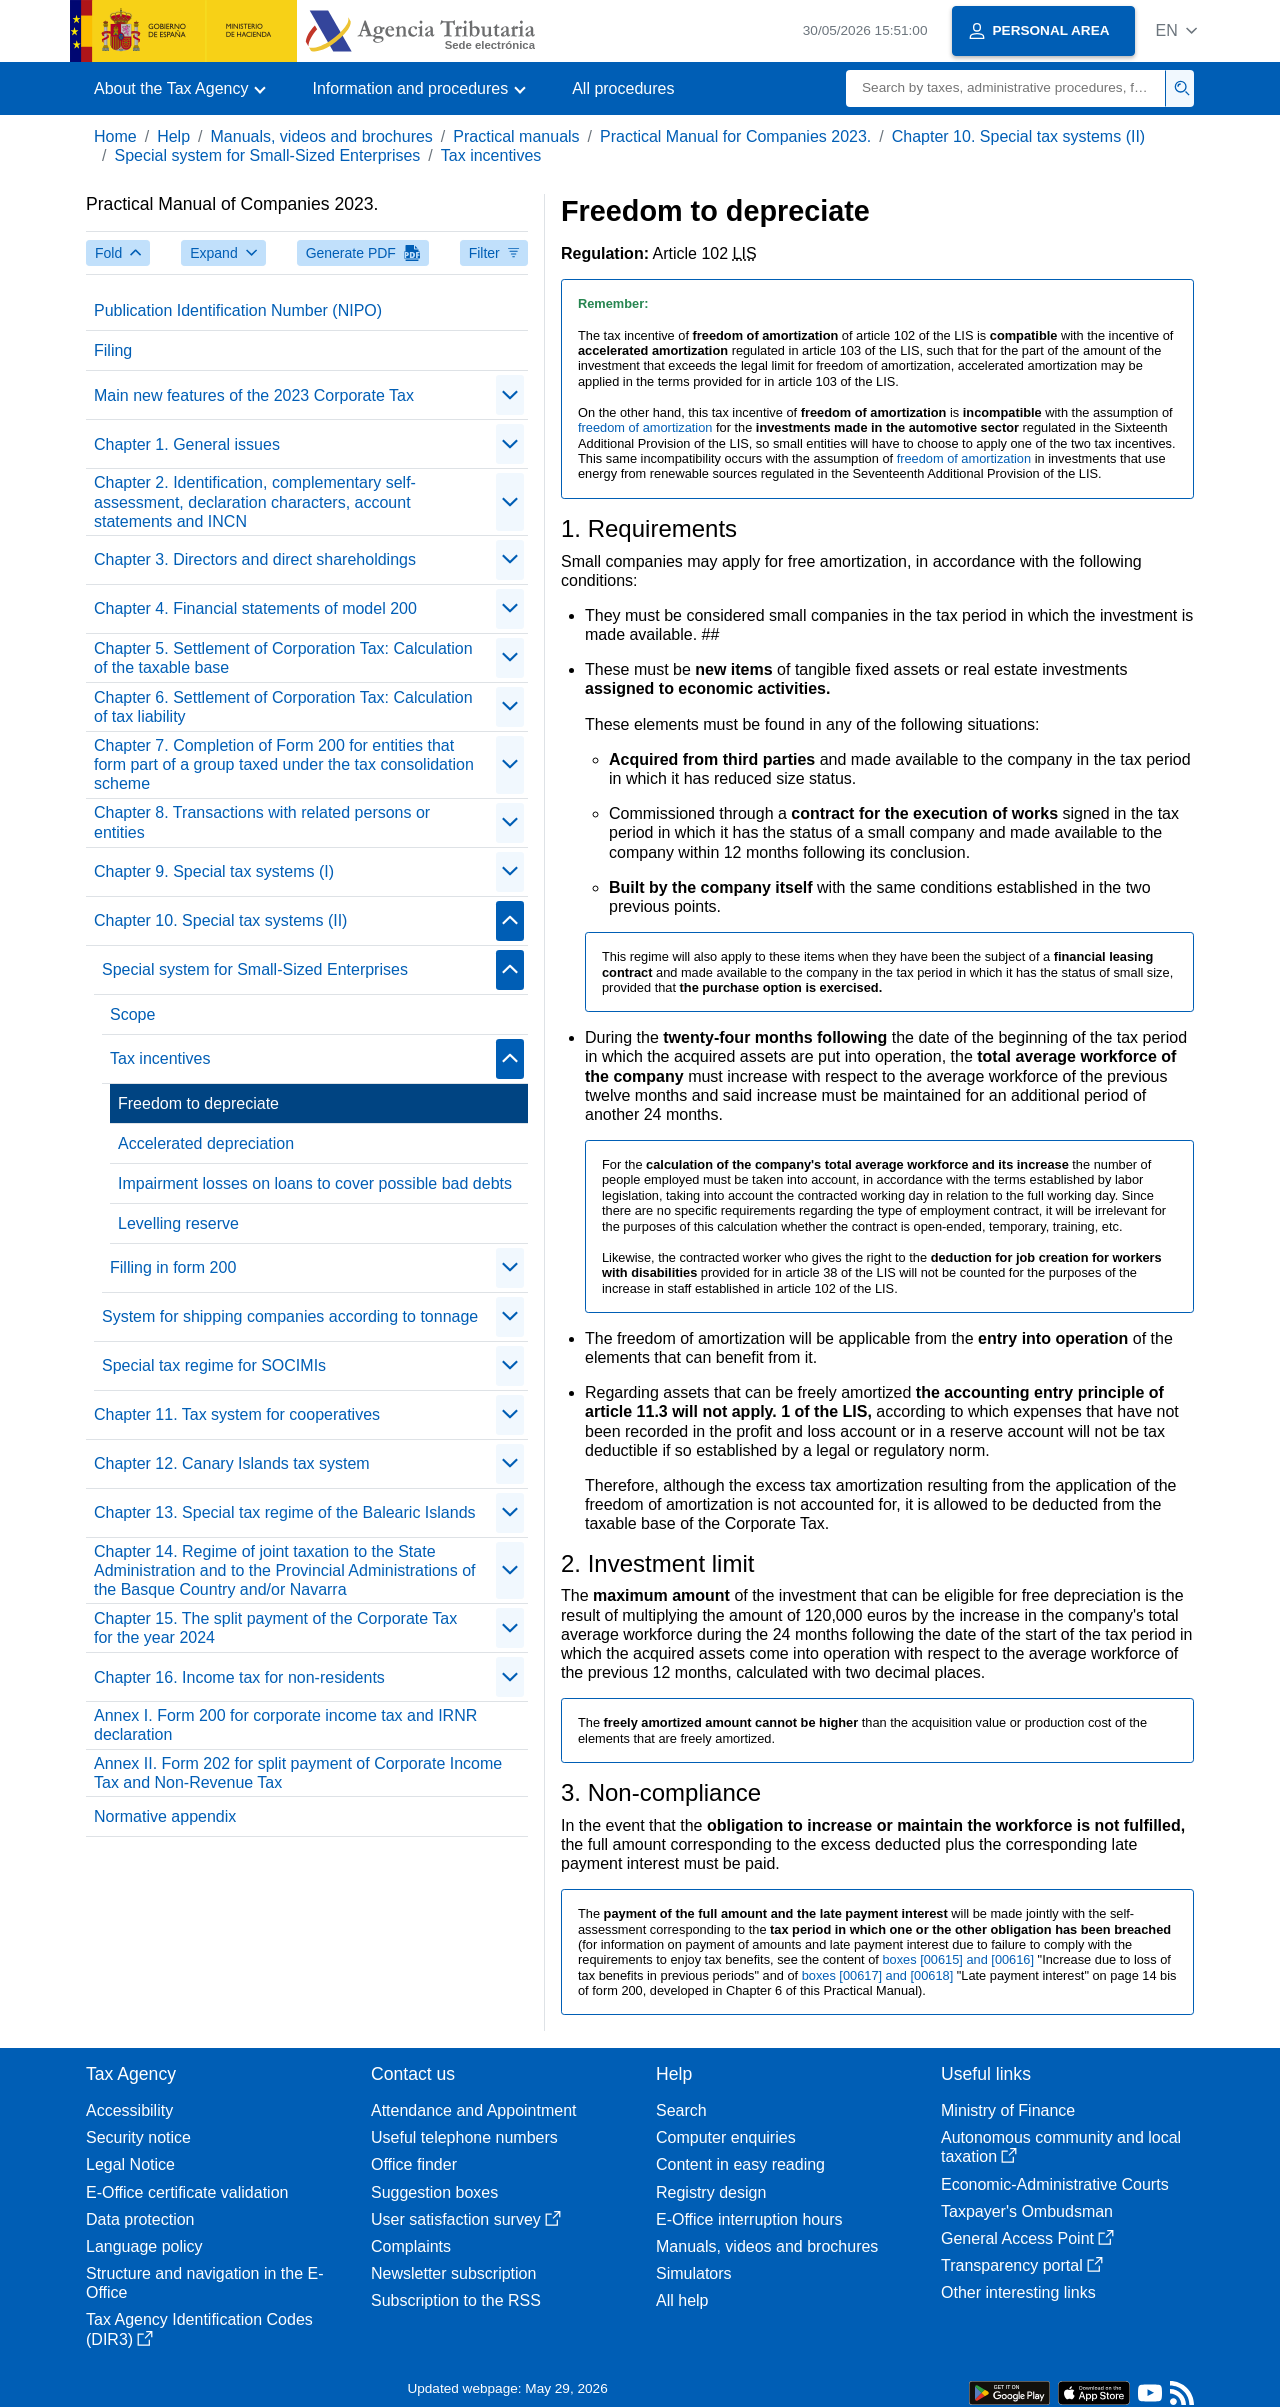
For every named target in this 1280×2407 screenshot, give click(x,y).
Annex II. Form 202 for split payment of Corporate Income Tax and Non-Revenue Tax (298, 1773)
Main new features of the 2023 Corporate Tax (254, 395)
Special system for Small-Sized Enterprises (267, 155)
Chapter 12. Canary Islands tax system (232, 1463)
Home (115, 136)
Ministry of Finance (1008, 2110)
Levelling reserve (178, 1223)
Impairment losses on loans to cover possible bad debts (315, 1183)
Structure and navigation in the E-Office (204, 2283)
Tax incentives (491, 155)
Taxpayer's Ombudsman (1027, 2211)
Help (173, 136)
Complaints (411, 2246)
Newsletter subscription (453, 2273)
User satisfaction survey (466, 2219)
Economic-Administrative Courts (1055, 2184)
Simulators (694, 2273)
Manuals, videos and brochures (322, 136)
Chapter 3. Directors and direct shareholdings (255, 559)
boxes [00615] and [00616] (959, 1959)
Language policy (144, 2246)
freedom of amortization (647, 427)
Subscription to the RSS (456, 2300)
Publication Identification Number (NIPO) (238, 310)
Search (681, 2110)
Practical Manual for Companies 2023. (735, 136)
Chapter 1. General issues (187, 444)
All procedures (623, 88)
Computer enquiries (726, 2137)
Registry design (711, 2192)
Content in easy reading (740, 2164)
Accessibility (129, 2110)
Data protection (140, 2219)
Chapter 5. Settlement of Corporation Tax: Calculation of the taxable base (283, 658)
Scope (132, 1014)
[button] (1176, 30)
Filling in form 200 (173, 1267)
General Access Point (1027, 2238)
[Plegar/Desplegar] (510, 395)
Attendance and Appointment (474, 2110)
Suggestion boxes (434, 2192)
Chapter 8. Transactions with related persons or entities (262, 822)
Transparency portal (1022, 2265)
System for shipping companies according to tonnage (290, 1316)
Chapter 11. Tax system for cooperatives (237, 1414)
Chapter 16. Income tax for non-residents (239, 1677)
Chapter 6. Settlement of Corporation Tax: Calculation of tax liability (283, 707)
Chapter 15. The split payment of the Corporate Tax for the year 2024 (275, 1628)
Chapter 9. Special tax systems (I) (214, 871)
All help (682, 2300)
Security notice (138, 2137)
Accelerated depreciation (206, 1143)
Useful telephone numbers (464, 2137)
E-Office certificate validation (187, 2192)
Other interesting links (1018, 2292)
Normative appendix (165, 1816)
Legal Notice (130, 2164)
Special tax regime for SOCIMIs (214, 1365)
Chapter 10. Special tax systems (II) (1018, 136)
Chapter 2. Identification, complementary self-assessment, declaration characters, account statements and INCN (255, 501)
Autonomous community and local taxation (1061, 2147)
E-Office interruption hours (749, 2219)
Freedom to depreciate (198, 1103)
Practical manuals (516, 136)
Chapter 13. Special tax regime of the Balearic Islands (285, 1512)
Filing (113, 350)
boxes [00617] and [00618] (879, 1975)
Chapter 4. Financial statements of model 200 (255, 608)
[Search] (1006, 88)
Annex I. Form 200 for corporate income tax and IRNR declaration (285, 1725)
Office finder (414, 2164)
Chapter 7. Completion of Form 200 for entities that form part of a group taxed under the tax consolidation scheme (284, 764)
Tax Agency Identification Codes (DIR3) (199, 2329)
